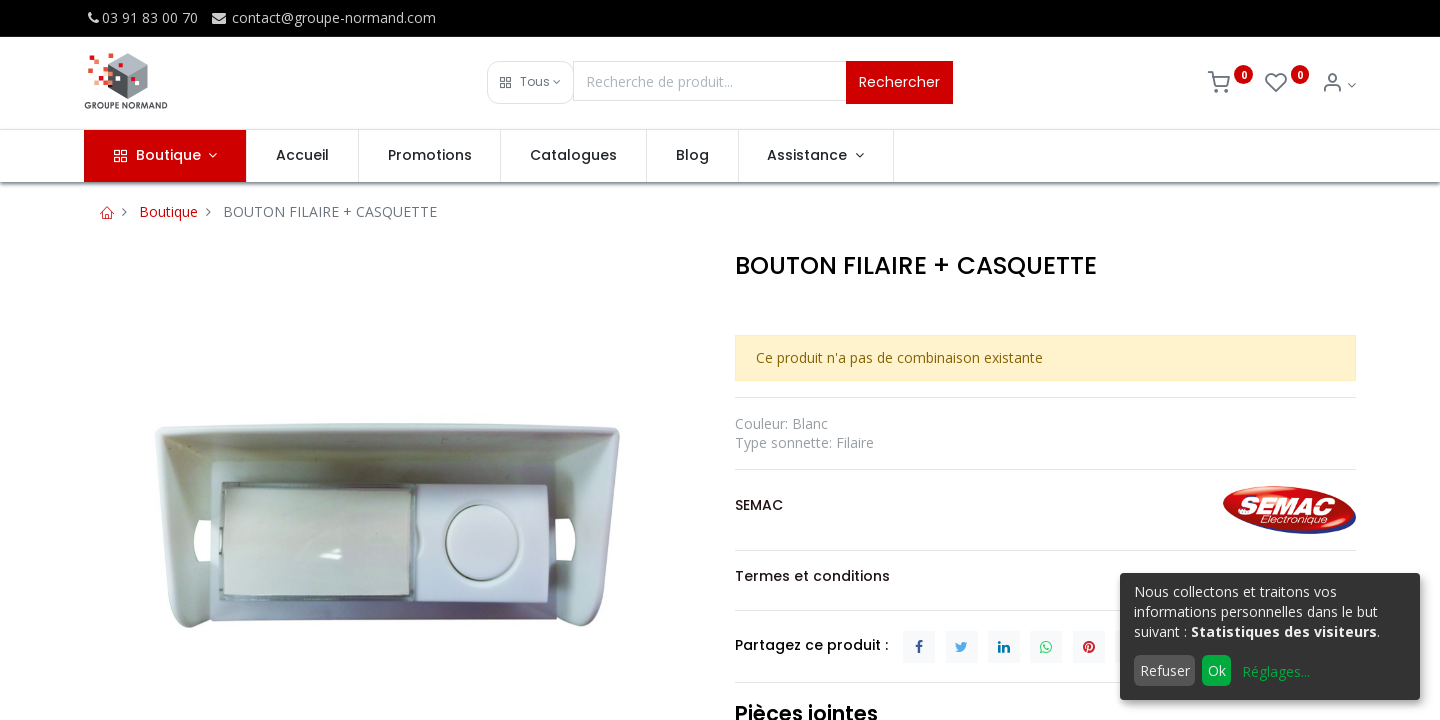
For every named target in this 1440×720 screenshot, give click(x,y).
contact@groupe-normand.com (323, 17)
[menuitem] (302, 156)
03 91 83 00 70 (141, 17)
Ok (1217, 670)
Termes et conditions (812, 576)
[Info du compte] (1338, 84)
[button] (530, 82)
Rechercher (899, 82)
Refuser (1165, 670)
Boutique (168, 211)
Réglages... (1276, 671)
